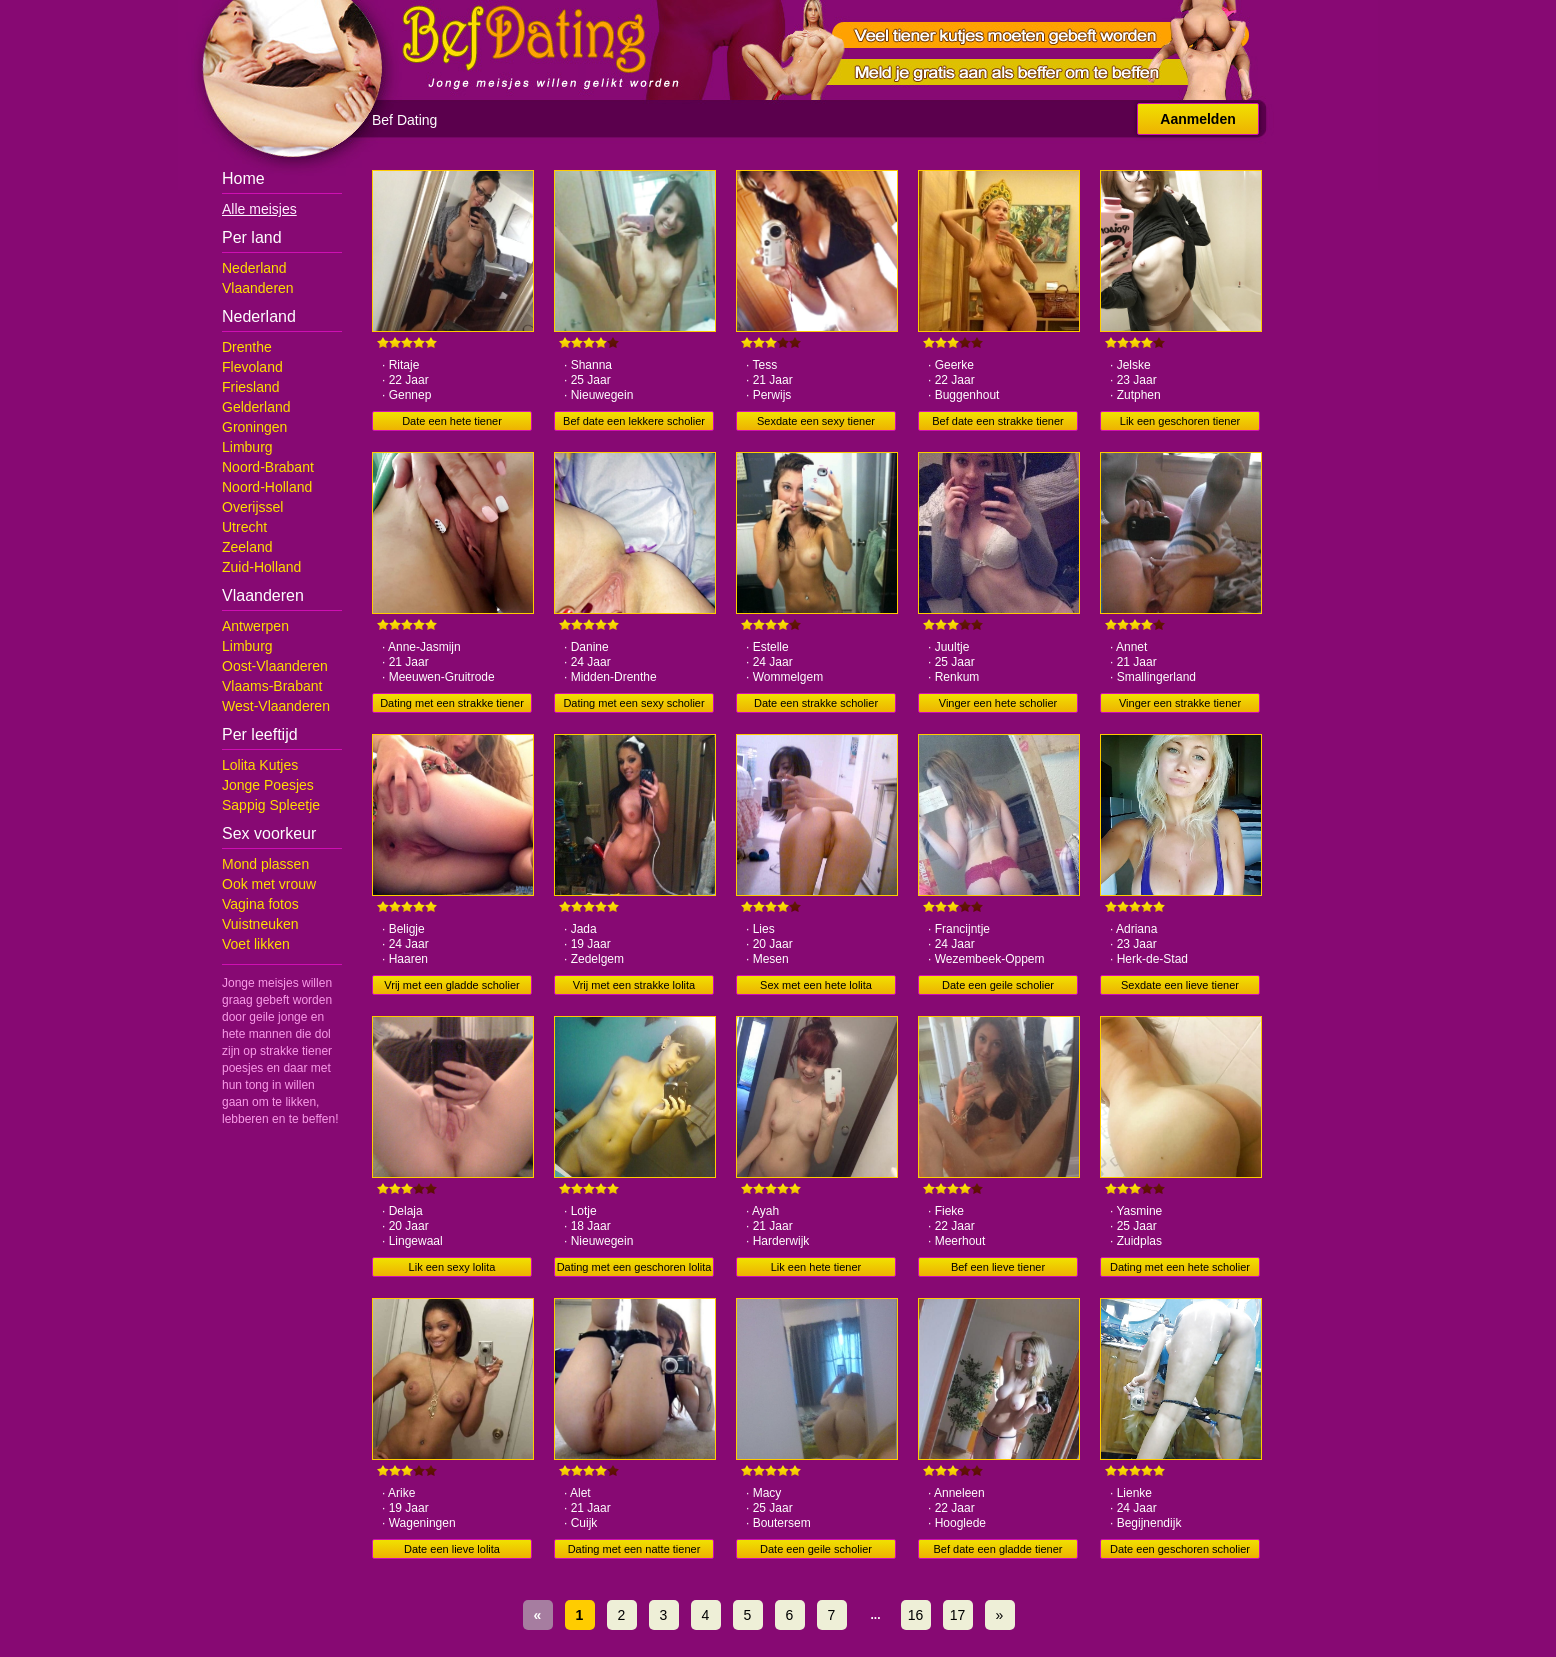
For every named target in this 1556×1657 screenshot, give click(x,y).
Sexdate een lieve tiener (1180, 985)
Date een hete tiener (452, 421)
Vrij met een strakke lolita (634, 985)
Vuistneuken (260, 924)
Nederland (254, 268)
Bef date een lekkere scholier (634, 421)
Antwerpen (255, 626)
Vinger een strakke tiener (1180, 703)
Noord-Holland (267, 487)
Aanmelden (1197, 119)
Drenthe (247, 347)
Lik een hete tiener (816, 1267)
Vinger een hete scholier (998, 703)
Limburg (247, 447)
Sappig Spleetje (271, 805)
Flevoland (252, 367)
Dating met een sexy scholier (633, 703)
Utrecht (244, 527)
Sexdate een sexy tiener (816, 421)
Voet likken (256, 944)
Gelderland (256, 407)
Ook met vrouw (269, 884)
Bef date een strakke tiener (997, 421)
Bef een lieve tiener (998, 1267)
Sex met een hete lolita (816, 985)
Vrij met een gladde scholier (451, 985)
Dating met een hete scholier (1180, 1267)
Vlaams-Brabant (272, 686)
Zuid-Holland (261, 567)
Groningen (254, 427)
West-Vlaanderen (276, 706)
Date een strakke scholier (816, 703)
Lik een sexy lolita (452, 1267)
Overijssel (252, 507)
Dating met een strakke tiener (452, 703)
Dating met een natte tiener (634, 1549)
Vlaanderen (258, 288)
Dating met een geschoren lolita (634, 1267)
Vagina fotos (260, 904)
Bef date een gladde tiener (997, 1549)
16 (916, 1615)
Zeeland (247, 547)
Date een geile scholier (998, 985)
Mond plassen (265, 864)
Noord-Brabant (268, 467)
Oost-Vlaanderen (275, 666)
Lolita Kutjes (260, 765)
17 (958, 1615)
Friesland (251, 387)
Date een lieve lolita (452, 1549)
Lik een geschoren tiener (1180, 421)
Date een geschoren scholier (1180, 1549)
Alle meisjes (259, 209)
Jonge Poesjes (268, 785)
